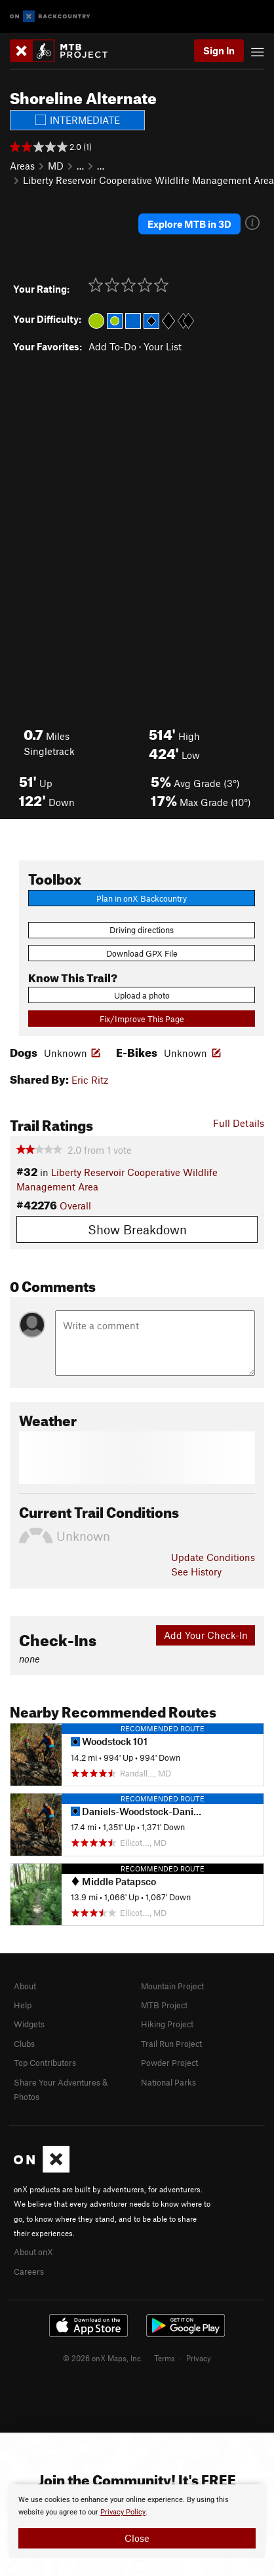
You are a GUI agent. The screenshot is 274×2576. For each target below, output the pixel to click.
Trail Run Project (171, 2043)
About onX (33, 2252)
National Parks (168, 2082)
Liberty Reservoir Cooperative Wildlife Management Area (148, 180)
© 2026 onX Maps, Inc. (103, 2358)
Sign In (219, 50)
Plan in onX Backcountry (141, 898)
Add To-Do (112, 346)
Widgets (29, 2024)
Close (137, 2538)
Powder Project (169, 2062)
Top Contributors (45, 2062)
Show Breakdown (137, 1229)
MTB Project (164, 2005)
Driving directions (141, 930)
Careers (29, 2271)
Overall (75, 1205)
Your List (163, 346)
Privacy (198, 2358)
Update (213, 1557)
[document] (137, 2520)
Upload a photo (142, 995)
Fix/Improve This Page (142, 1019)
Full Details (238, 1123)
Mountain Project (172, 1986)
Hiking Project (167, 2024)
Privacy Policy (123, 2512)
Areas (22, 166)
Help (22, 2005)
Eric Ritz (89, 1080)
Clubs (24, 2043)
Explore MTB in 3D (189, 224)
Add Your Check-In (206, 1635)
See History (196, 1571)
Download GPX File (142, 953)
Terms (164, 2358)
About (25, 1986)
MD (56, 166)
